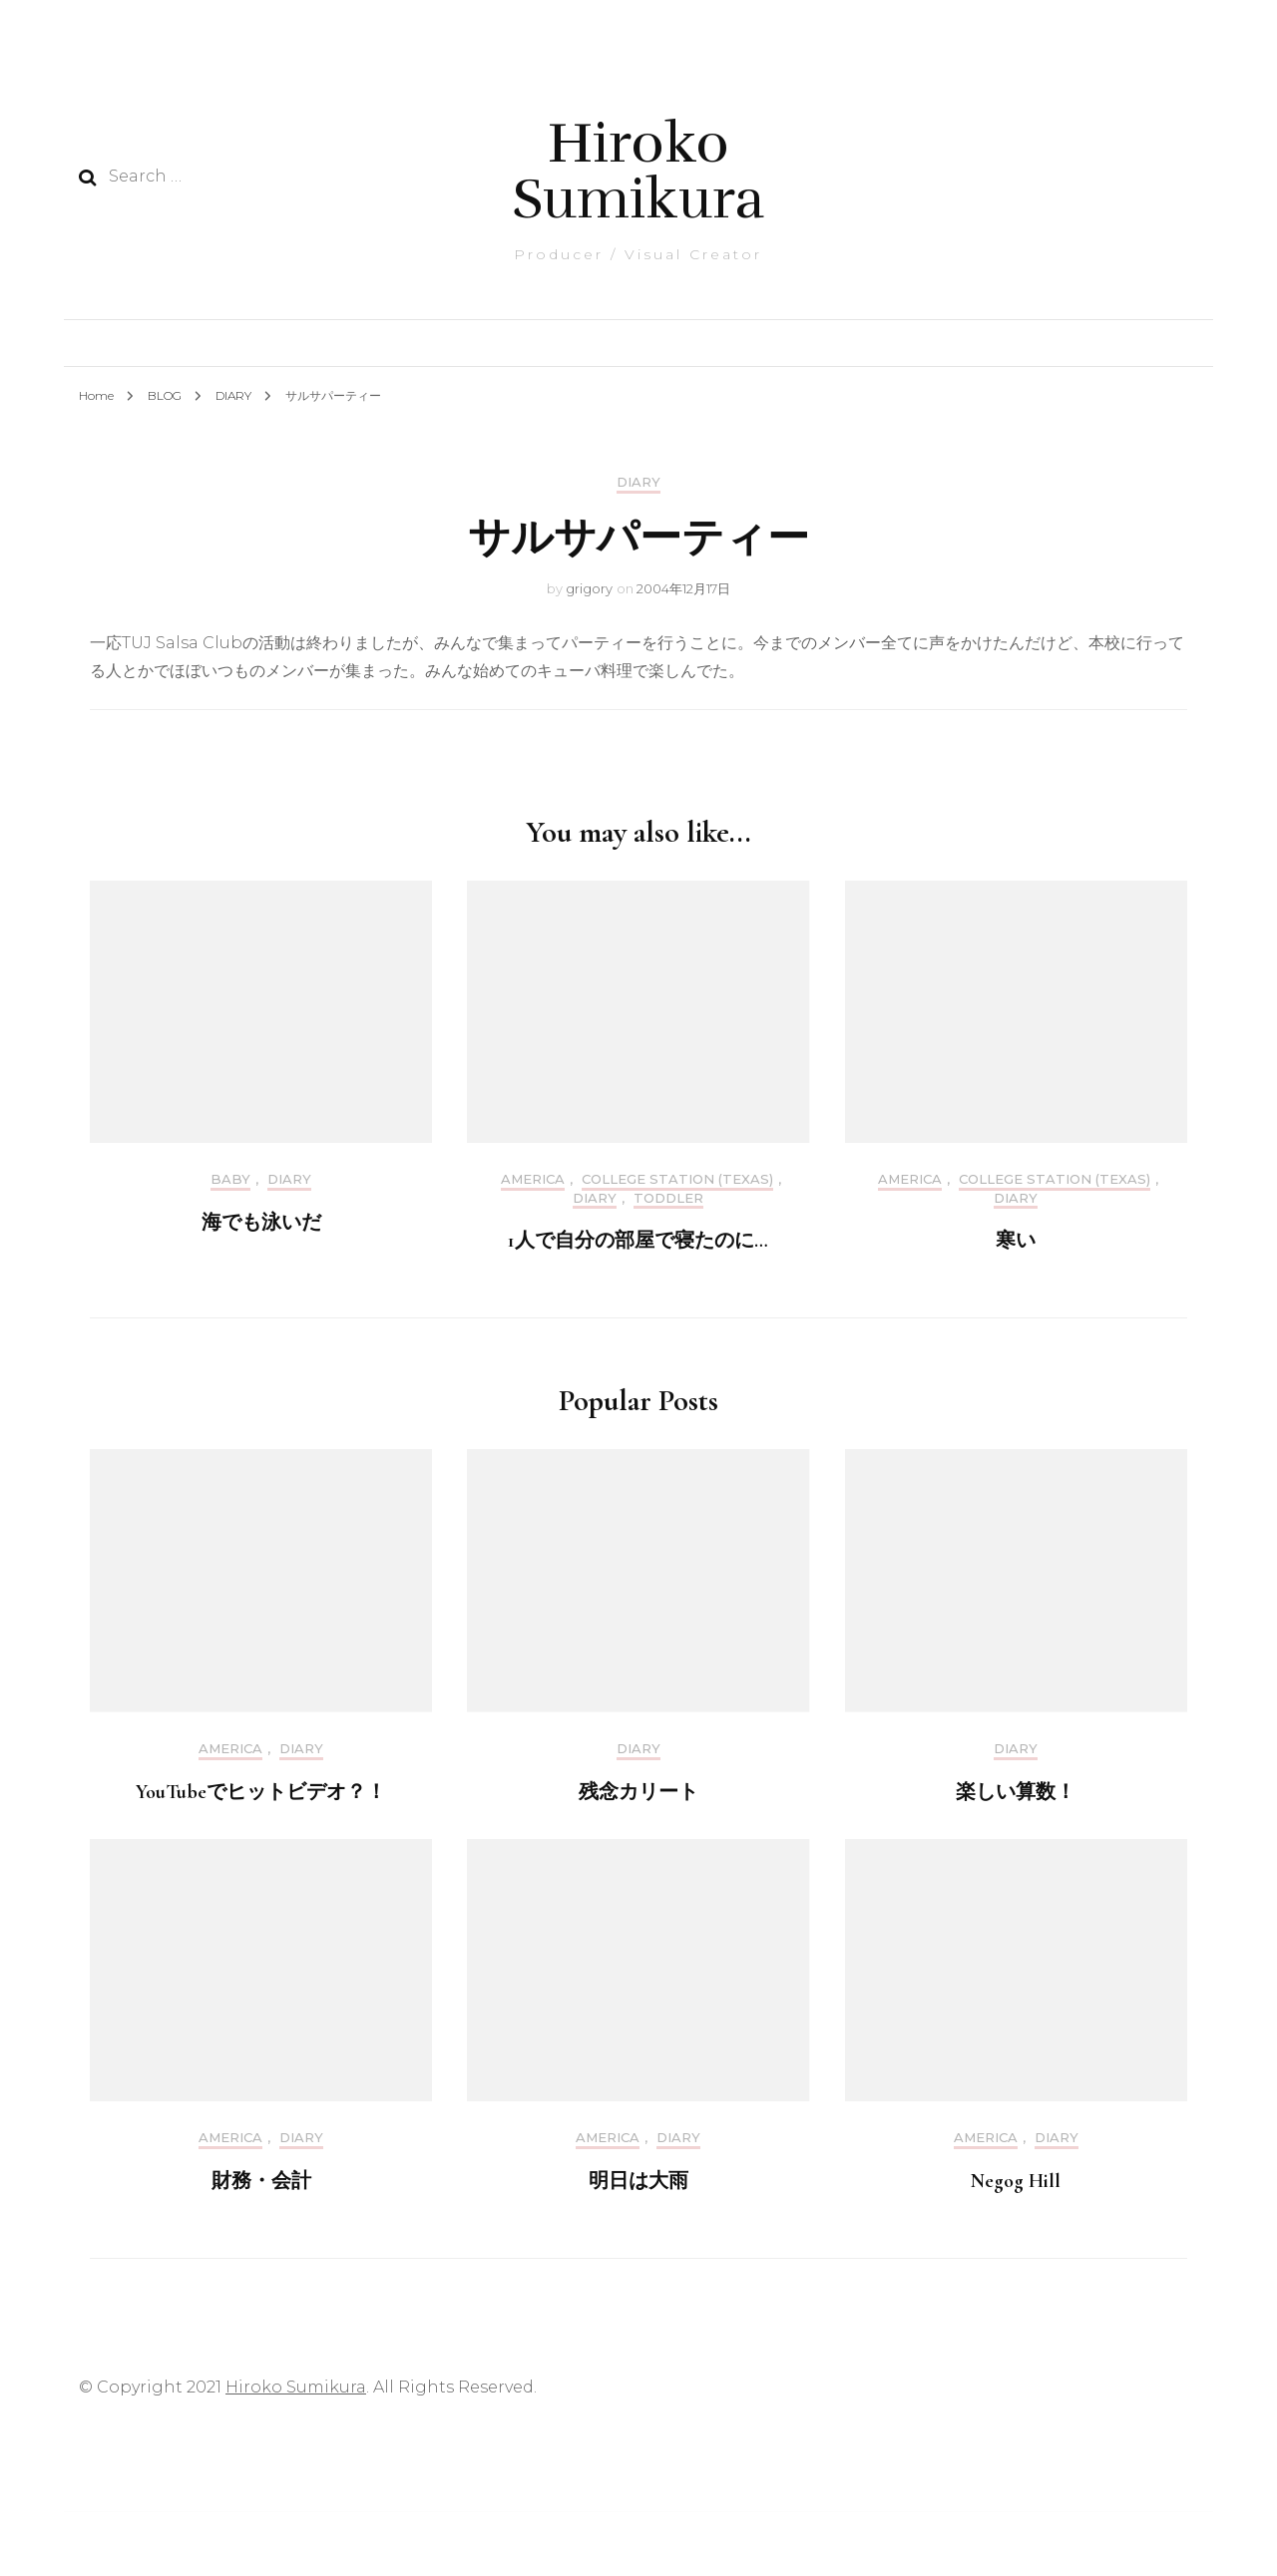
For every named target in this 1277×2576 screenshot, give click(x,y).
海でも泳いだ (261, 1223)
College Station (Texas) (677, 1179)
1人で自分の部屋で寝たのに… (638, 1241)
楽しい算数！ (1015, 1792)
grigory (589, 588)
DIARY (638, 482)
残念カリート (638, 1792)
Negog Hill (1016, 2181)
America (533, 1179)
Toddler (668, 1198)
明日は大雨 (638, 2181)
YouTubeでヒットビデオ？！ (261, 1792)
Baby (230, 1179)
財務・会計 (261, 2181)
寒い (1016, 1241)
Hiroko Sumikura (638, 171)
